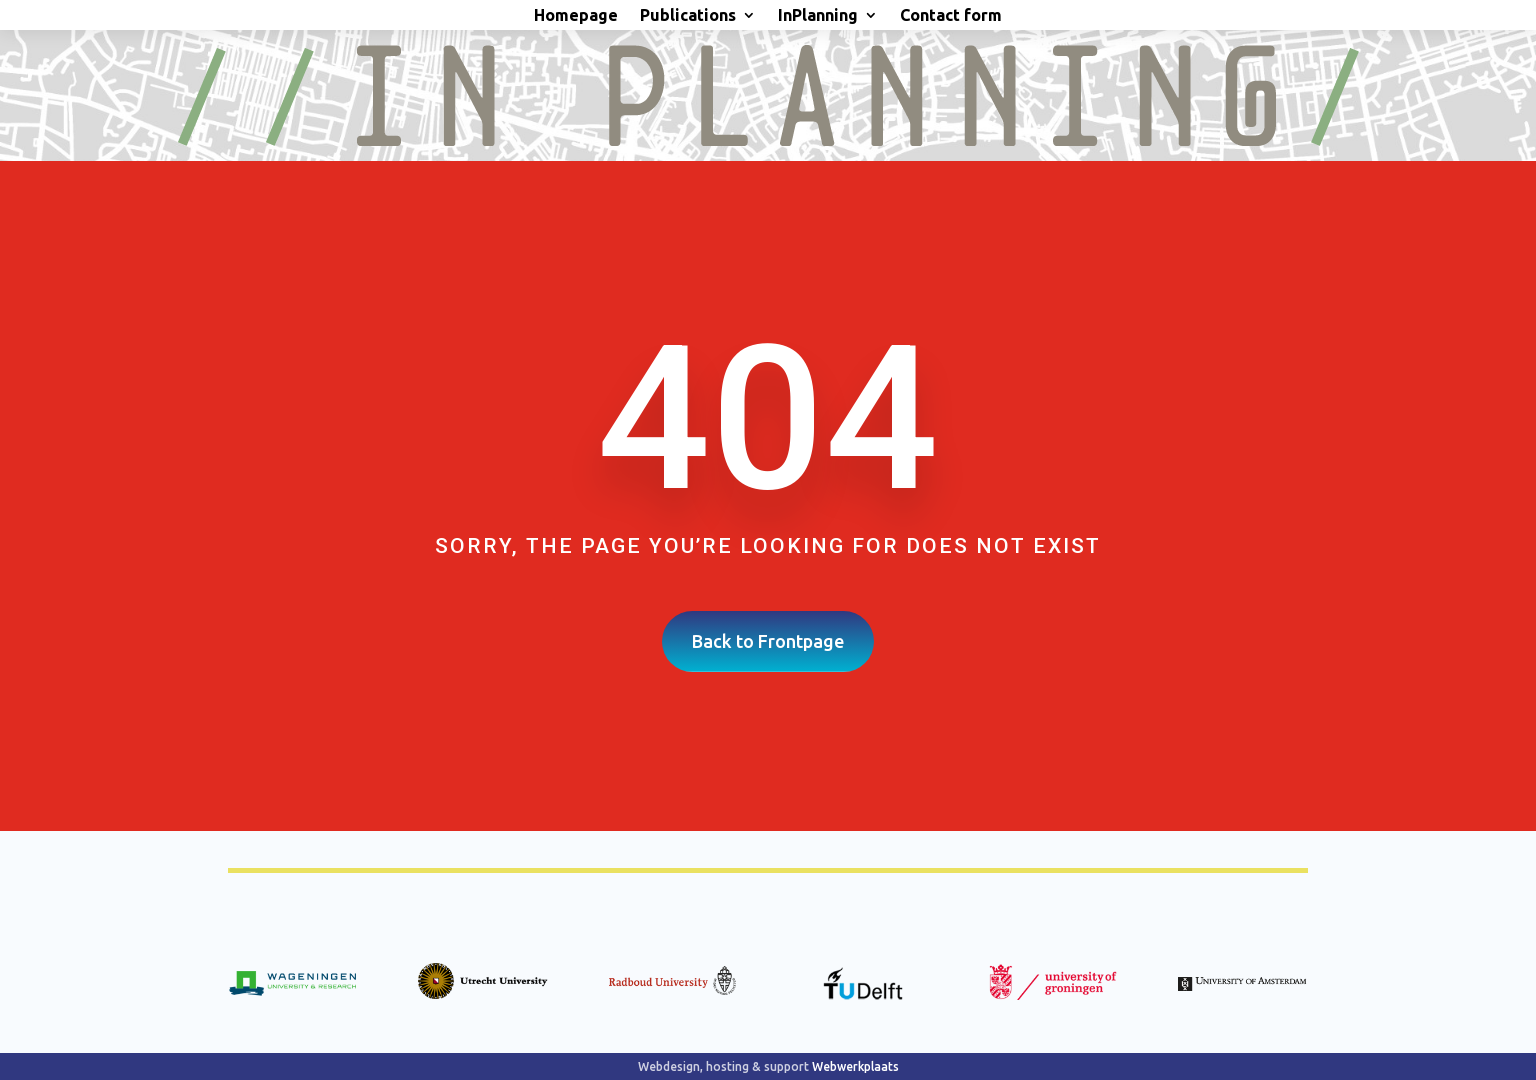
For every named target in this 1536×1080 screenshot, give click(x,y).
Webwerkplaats (855, 1066)
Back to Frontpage (768, 641)
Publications (688, 16)
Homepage (576, 16)
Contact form (951, 16)
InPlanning (818, 16)
